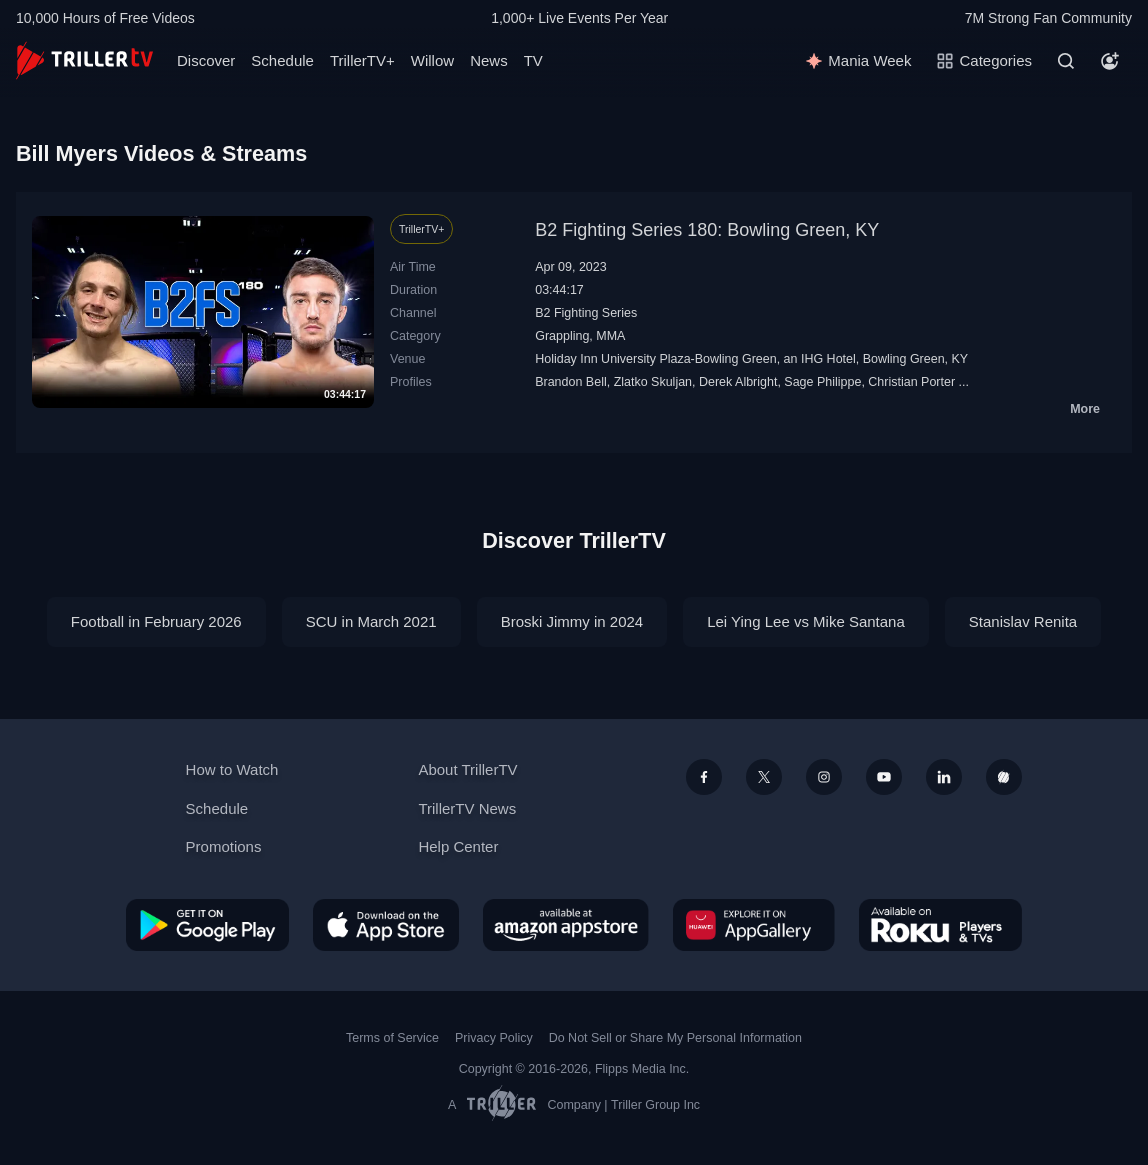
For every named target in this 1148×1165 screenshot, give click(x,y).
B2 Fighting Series (586, 313)
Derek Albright (738, 382)
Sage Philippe (822, 382)
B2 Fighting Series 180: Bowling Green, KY (707, 230)
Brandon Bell (571, 382)
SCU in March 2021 (371, 621)
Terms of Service (392, 1038)
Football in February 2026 (156, 621)
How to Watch (232, 769)
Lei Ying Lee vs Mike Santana (806, 621)
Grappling (562, 336)
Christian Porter (911, 382)
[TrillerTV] (84, 60)
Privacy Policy (494, 1038)
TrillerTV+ (362, 60)
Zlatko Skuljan (653, 382)
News (489, 60)
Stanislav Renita (1023, 621)
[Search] (1066, 61)
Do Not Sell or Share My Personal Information (675, 1038)
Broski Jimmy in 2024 (572, 621)
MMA (610, 336)
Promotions (224, 846)
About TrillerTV (467, 769)
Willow (432, 60)
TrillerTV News (467, 808)
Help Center (458, 846)
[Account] (1110, 61)
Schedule (282, 60)
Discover (206, 60)
